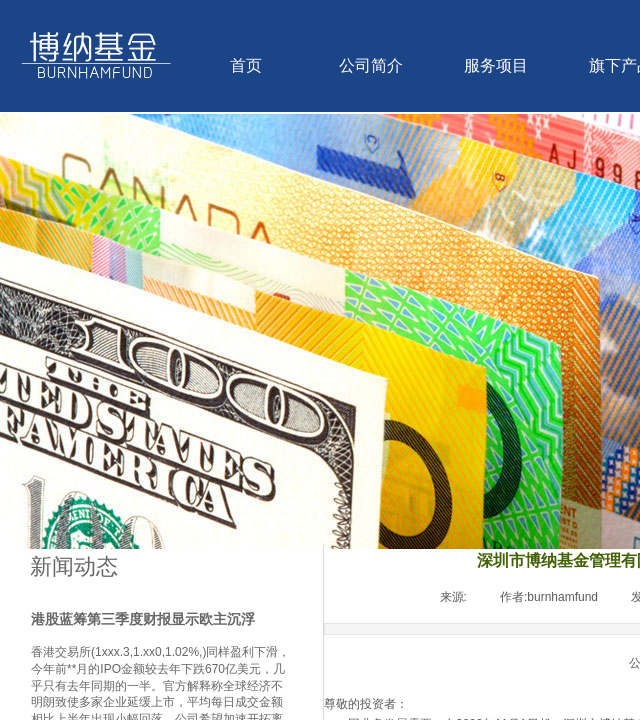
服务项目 (496, 65)
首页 (246, 65)
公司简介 (371, 65)
